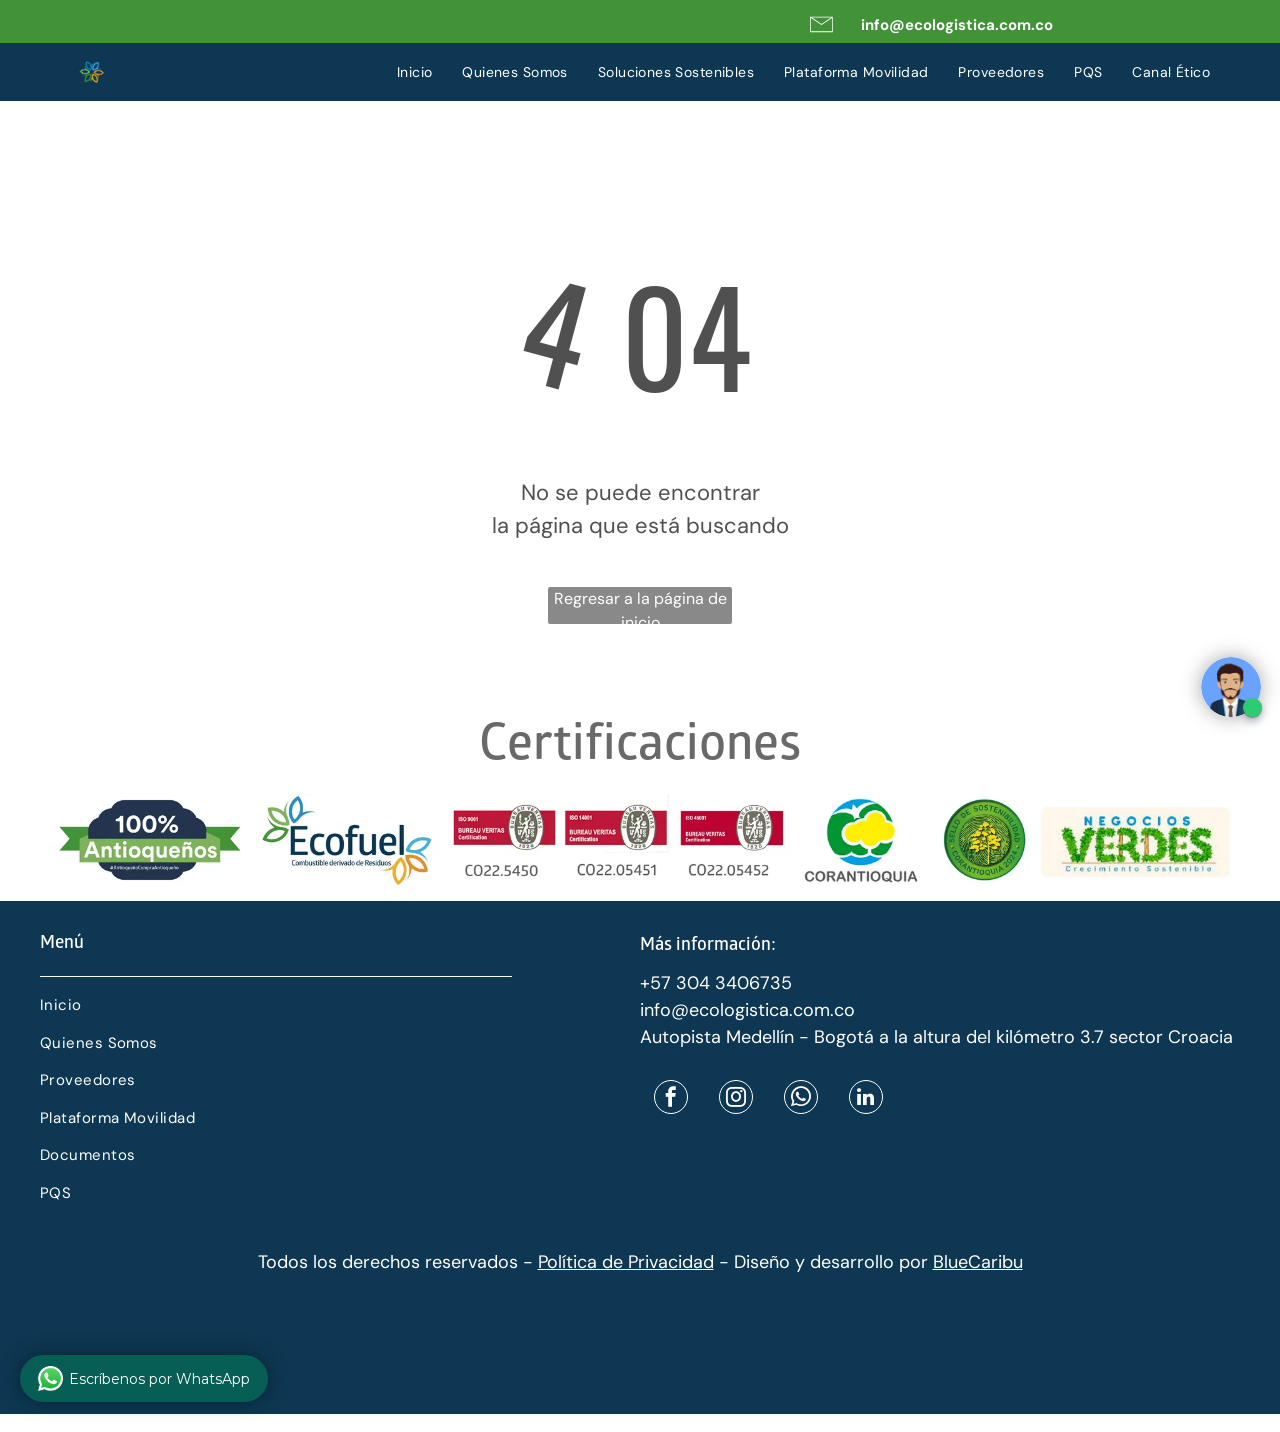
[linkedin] (866, 1099)
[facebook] (671, 1099)
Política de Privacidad (626, 1262)
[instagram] (736, 1099)
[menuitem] (415, 72)
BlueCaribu (978, 1262)
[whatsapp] (801, 1099)
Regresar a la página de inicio (640, 606)
